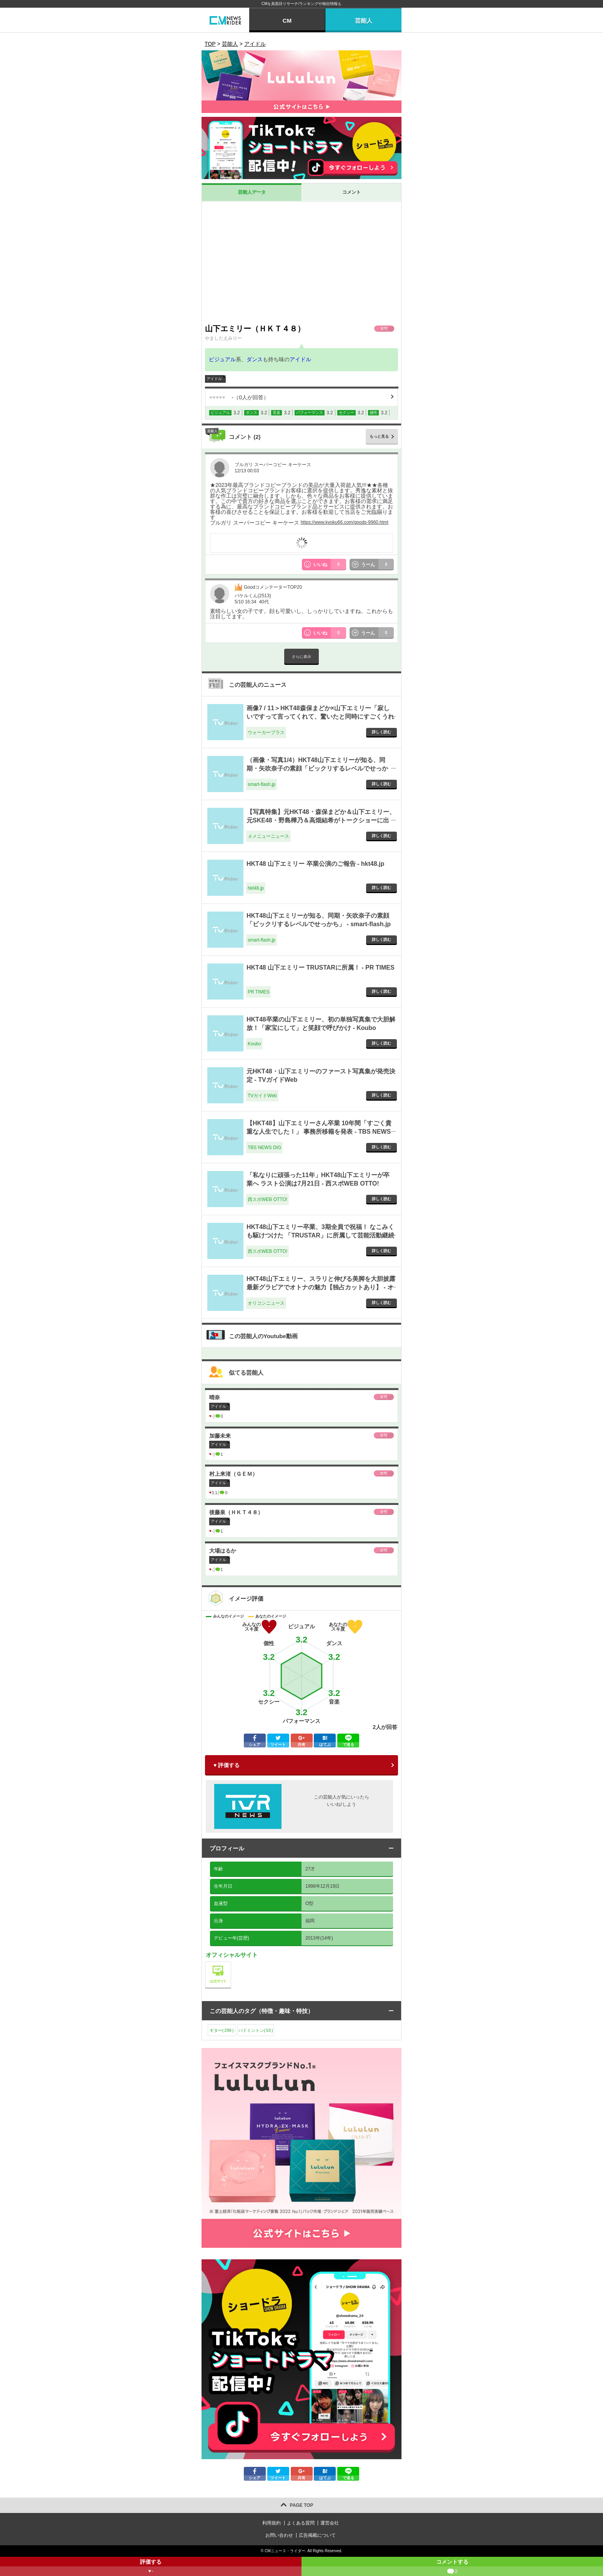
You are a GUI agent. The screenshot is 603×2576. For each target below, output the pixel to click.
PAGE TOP (301, 2505)
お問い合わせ (279, 2535)
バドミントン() (255, 2030)
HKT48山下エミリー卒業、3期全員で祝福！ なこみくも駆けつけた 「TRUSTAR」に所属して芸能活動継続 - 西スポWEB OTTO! (320, 1235)
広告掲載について (317, 2535)
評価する (151, 2567)
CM (287, 20)
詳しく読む (381, 732)
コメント (351, 192)
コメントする (452, 2567)
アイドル (300, 359)
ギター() (222, 2030)
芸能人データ (252, 192)
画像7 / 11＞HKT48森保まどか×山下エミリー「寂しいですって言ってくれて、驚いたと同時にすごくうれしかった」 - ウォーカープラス (320, 717)
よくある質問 (301, 2523)
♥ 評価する (226, 1765)
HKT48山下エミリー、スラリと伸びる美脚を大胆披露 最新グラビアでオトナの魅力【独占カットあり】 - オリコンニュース (321, 1287)
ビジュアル (222, 359)
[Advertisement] (301, 262)
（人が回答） (239, 397)
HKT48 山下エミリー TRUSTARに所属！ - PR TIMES (321, 967)
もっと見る (379, 436)
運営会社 (329, 2523)
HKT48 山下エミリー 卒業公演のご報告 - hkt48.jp (315, 863)
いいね (329, 564)
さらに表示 (301, 656)
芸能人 (363, 20)
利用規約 (271, 2523)
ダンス (255, 359)
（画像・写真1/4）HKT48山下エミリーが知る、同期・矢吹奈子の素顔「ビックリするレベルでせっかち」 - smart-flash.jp (317, 769)
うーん (377, 564)
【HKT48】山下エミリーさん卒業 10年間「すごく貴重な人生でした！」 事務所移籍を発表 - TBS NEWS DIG (319, 1132)
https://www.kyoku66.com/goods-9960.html (344, 522)
